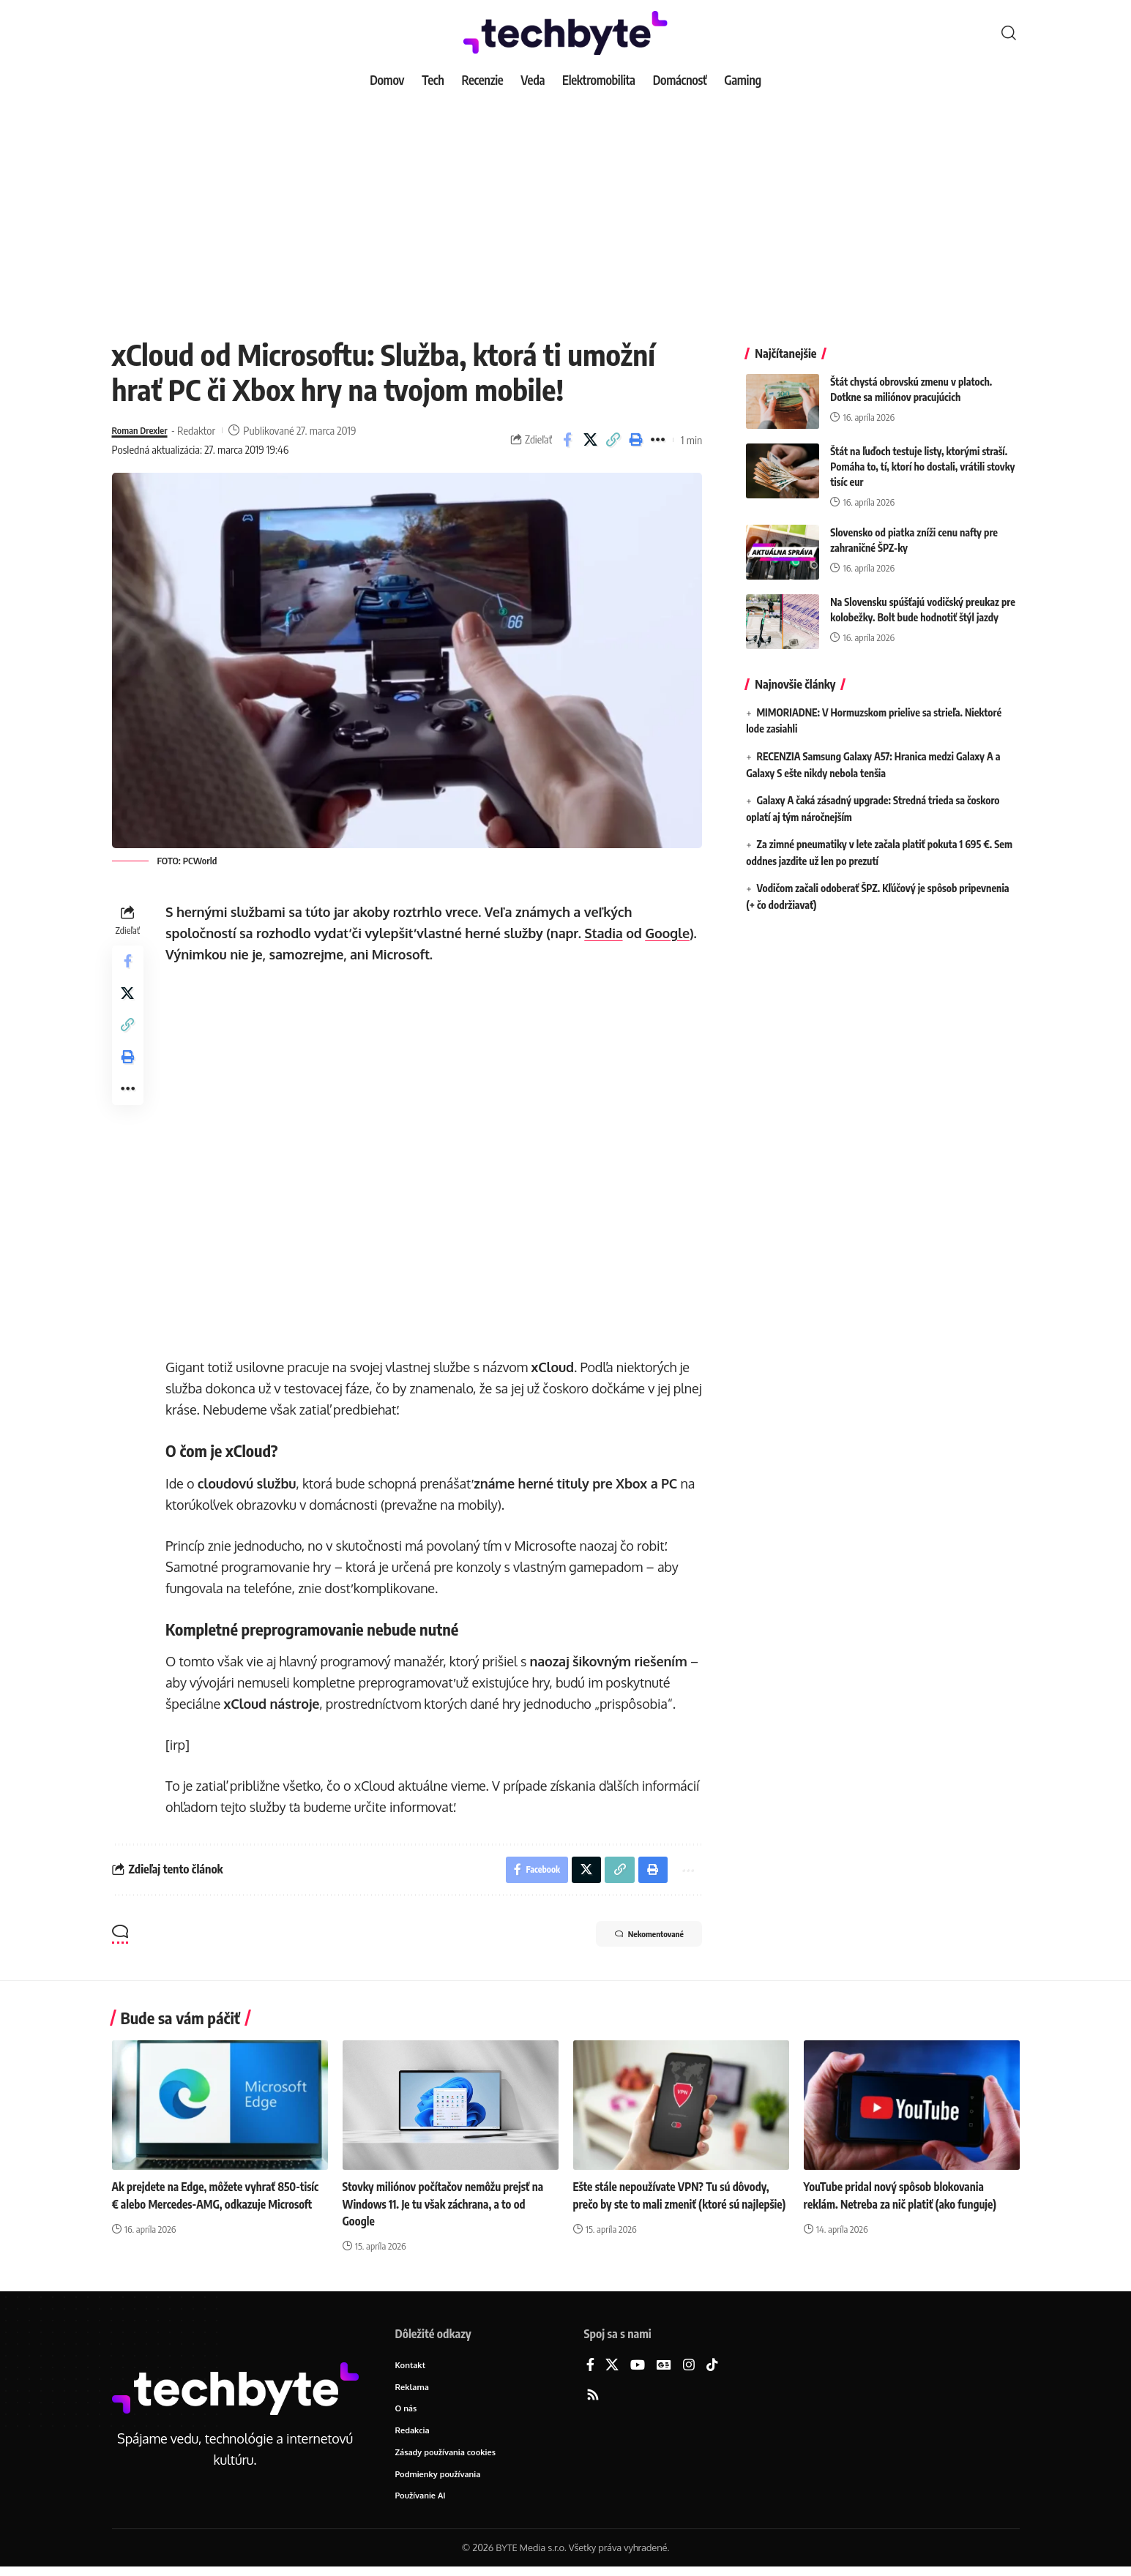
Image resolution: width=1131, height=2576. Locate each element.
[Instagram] (689, 2368)
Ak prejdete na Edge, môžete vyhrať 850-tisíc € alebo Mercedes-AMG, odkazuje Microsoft (211, 2207)
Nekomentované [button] (636, 1938)
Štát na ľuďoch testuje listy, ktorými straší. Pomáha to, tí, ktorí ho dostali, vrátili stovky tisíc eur (922, 455)
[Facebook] (590, 2368)
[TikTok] (712, 2368)
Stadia (607, 933)
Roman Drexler (144, 430)
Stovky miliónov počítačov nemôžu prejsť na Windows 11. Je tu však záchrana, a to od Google (448, 2207)
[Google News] (663, 2368)
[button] (1008, 33)
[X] (612, 2368)
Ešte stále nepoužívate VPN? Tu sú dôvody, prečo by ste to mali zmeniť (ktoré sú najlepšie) (676, 2207)
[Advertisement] (566, 204)
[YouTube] (637, 2368)
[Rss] (593, 2398)
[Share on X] (590, 440)
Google (671, 933)
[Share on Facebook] (567, 440)
